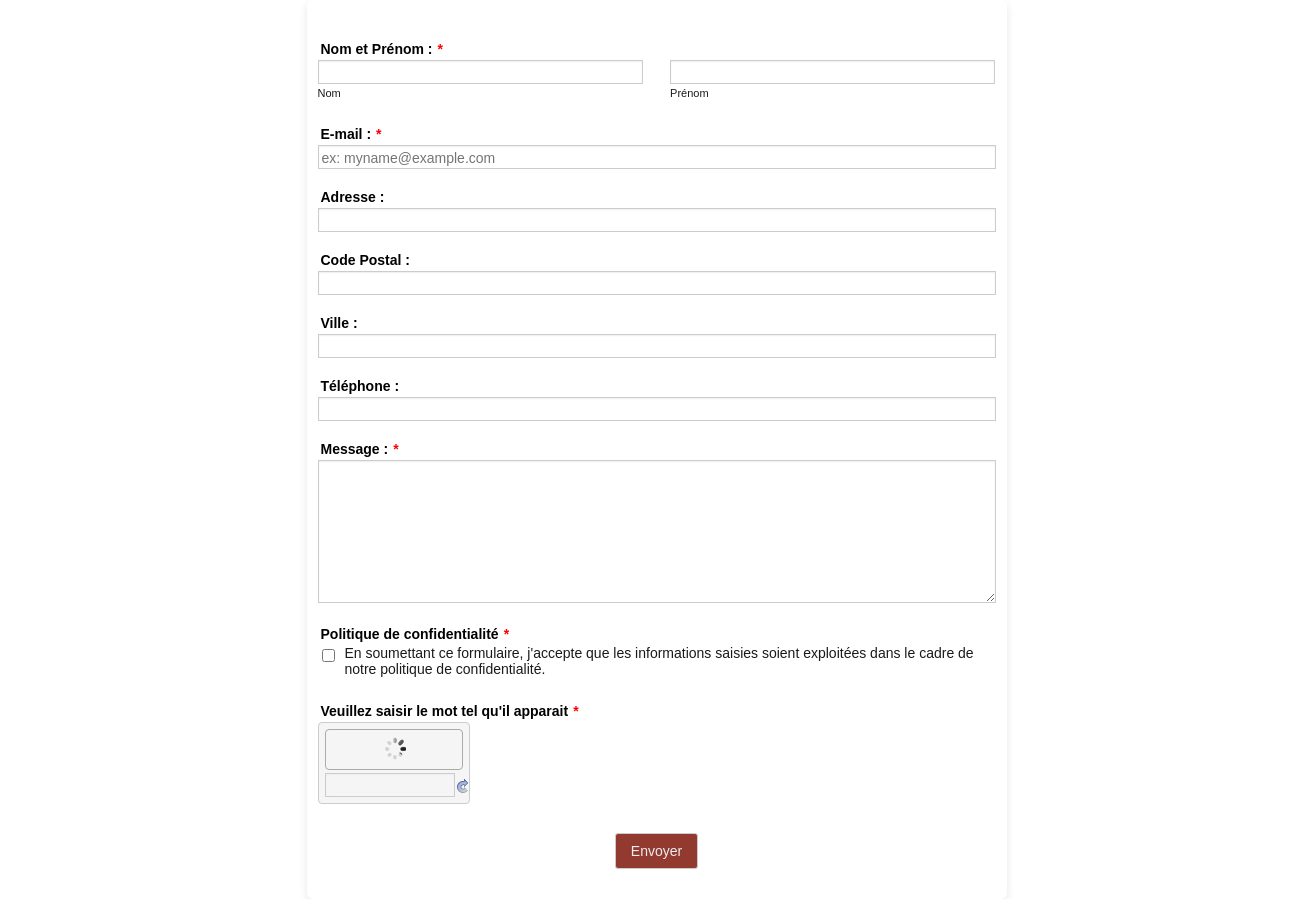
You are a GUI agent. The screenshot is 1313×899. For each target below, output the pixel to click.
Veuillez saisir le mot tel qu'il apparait (450, 711)
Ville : (339, 323)
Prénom (689, 93)
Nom (329, 93)
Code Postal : (365, 260)
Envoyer (656, 851)
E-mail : (351, 134)
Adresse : (353, 197)
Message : (360, 449)
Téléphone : (360, 386)
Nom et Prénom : (382, 49)
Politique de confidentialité (415, 634)
